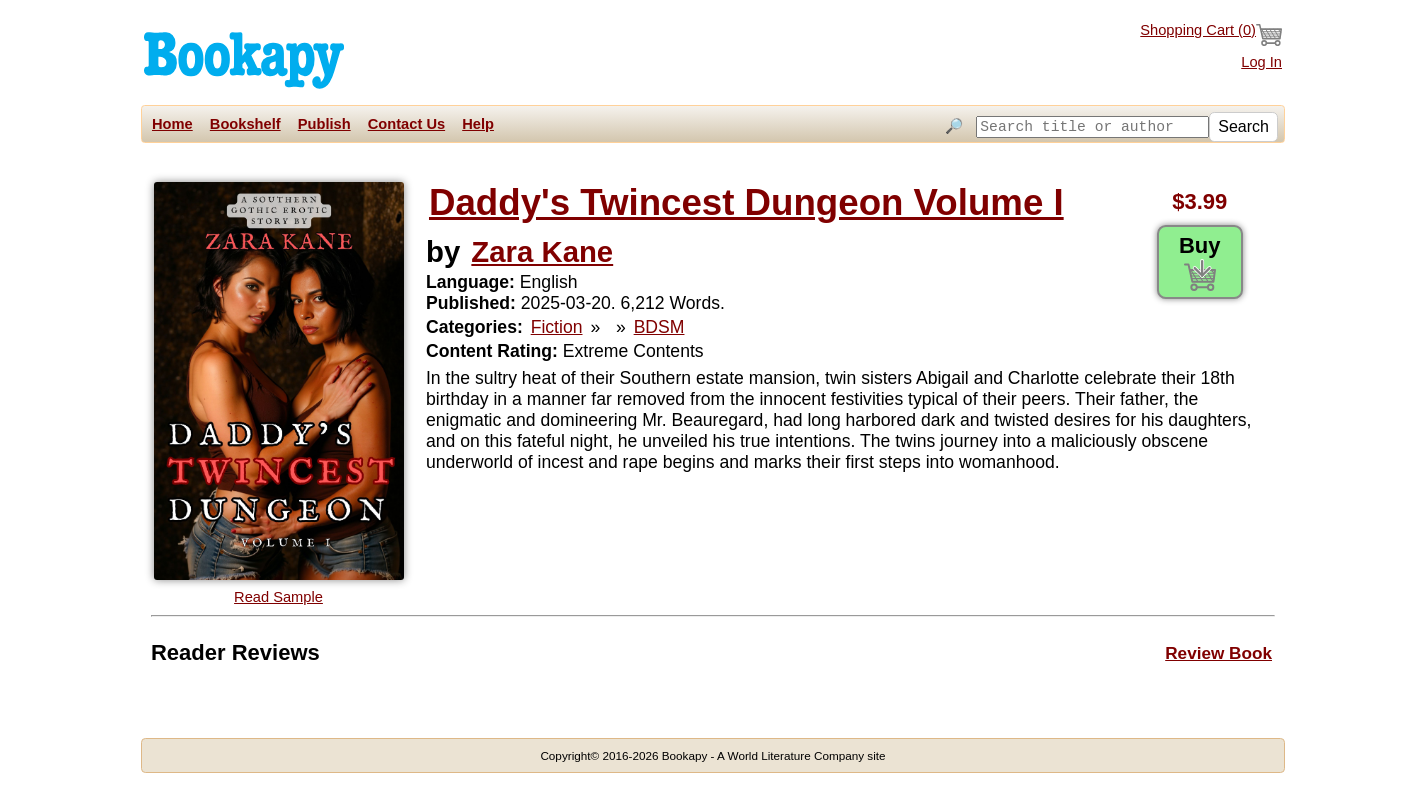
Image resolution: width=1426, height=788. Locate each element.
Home (172, 124)
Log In (1261, 62)
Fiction (557, 327)
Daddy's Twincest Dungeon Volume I (746, 202)
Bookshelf (245, 124)
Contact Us (406, 124)
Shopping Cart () (1211, 35)
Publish (324, 124)
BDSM (659, 327)
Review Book (1218, 653)
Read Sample (278, 597)
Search (1243, 126)
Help (478, 124)
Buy (1200, 262)
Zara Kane (542, 251)
